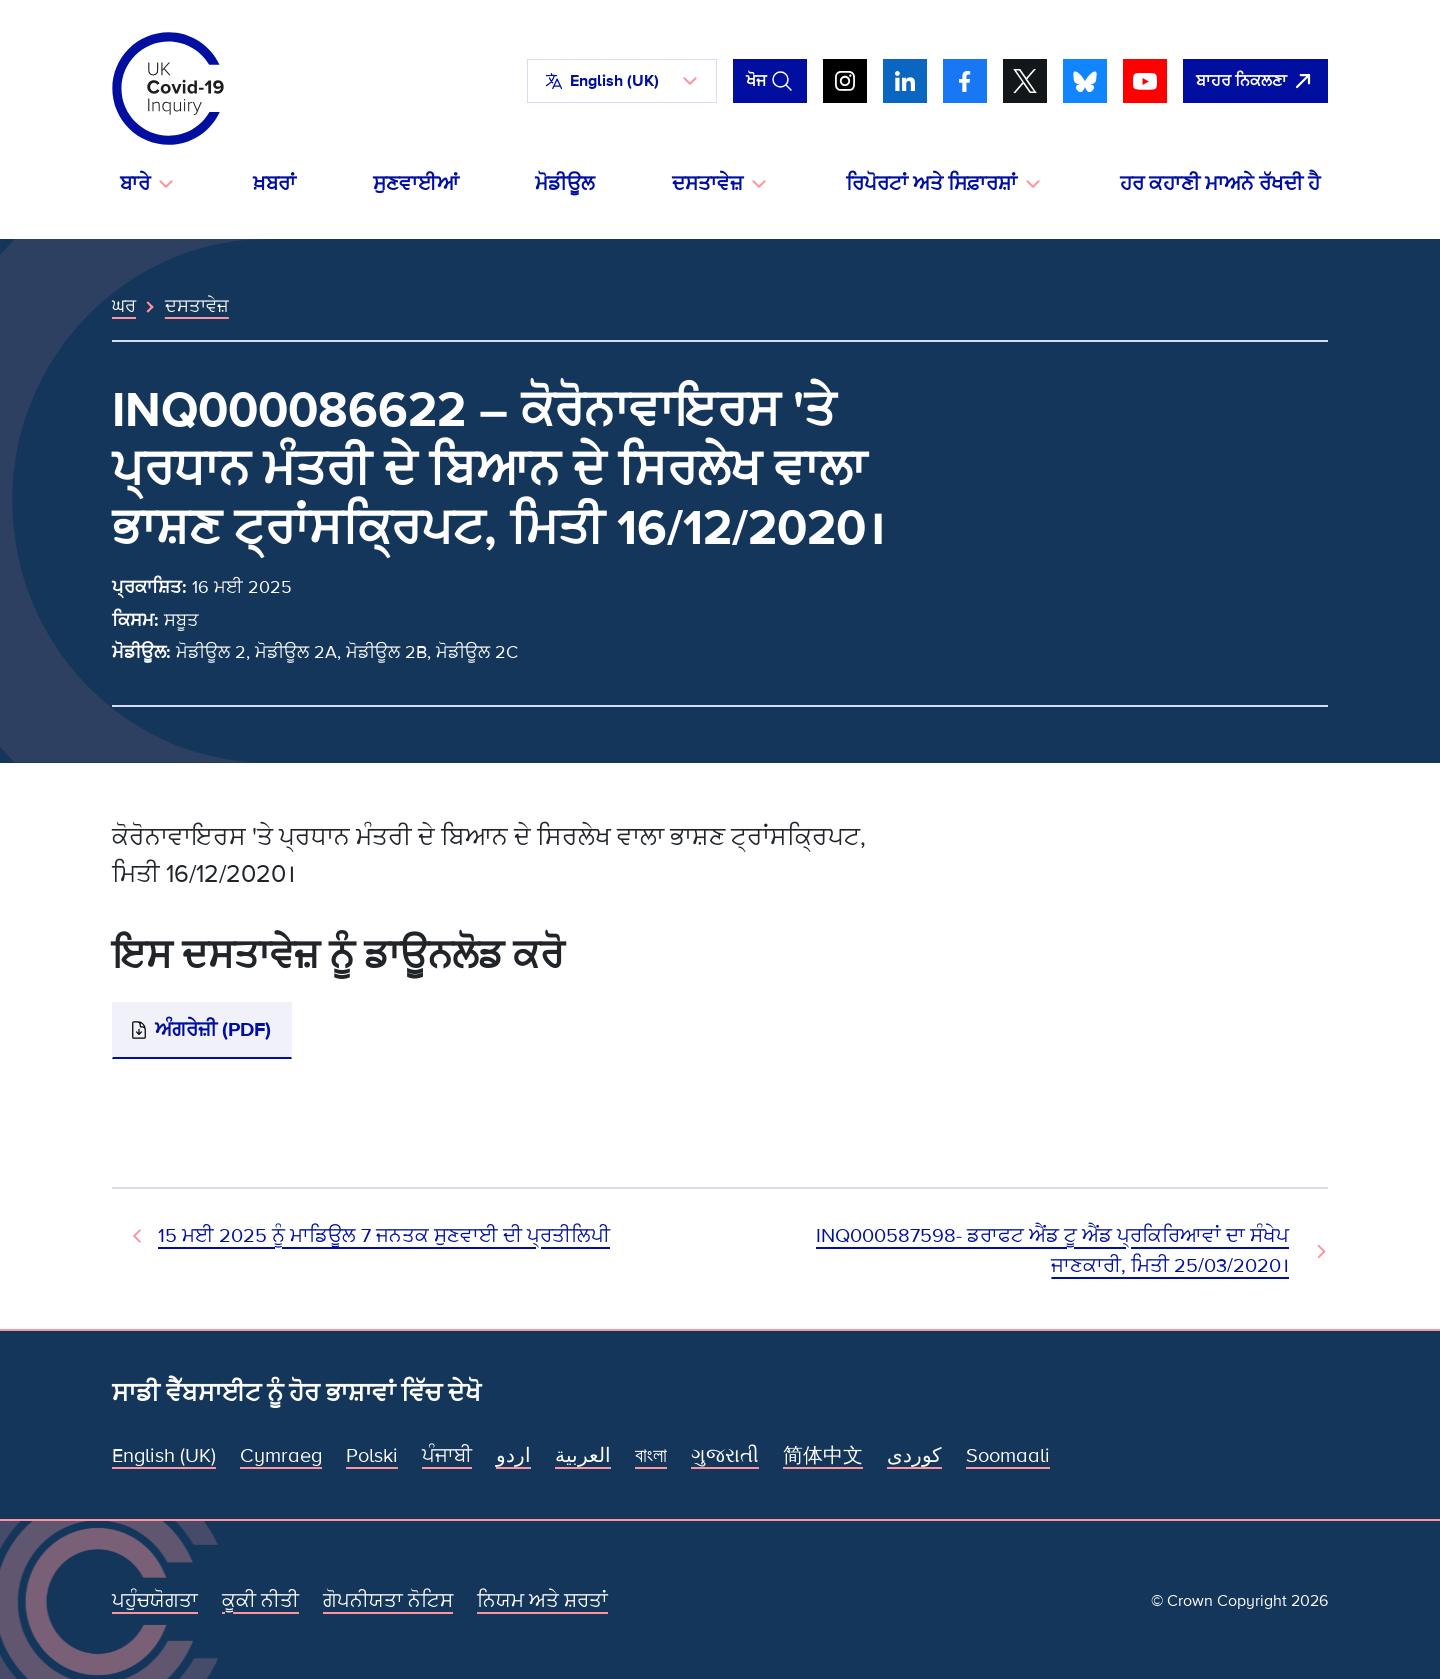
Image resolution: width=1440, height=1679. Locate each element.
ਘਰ (124, 306)
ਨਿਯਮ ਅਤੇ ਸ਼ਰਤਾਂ (542, 1601)
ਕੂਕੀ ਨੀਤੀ (260, 1601)
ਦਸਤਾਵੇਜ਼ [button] (707, 184)
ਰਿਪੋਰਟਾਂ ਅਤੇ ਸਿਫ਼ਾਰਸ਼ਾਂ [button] (931, 184)
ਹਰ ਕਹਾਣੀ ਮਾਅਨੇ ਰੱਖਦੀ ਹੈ (1220, 184)
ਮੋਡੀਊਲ (565, 184)
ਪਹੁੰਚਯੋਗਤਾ (155, 1601)
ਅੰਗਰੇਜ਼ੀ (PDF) (213, 1030)
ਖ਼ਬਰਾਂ (274, 184)
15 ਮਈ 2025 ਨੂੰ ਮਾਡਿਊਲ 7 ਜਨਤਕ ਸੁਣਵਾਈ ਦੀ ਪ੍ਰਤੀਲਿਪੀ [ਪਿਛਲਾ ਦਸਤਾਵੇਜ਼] (384, 1236)
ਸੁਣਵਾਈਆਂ (416, 184)
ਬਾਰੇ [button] (135, 184)
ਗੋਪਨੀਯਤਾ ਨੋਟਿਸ (388, 1601)
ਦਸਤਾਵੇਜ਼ (197, 306)
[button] (622, 81)
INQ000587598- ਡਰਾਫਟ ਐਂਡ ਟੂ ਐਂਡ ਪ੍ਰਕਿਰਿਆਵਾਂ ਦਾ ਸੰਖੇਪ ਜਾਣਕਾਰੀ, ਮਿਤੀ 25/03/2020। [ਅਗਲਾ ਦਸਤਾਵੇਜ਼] (1052, 1251)
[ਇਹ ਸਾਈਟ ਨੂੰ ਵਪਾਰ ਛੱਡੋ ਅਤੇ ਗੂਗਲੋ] (1255, 81)
